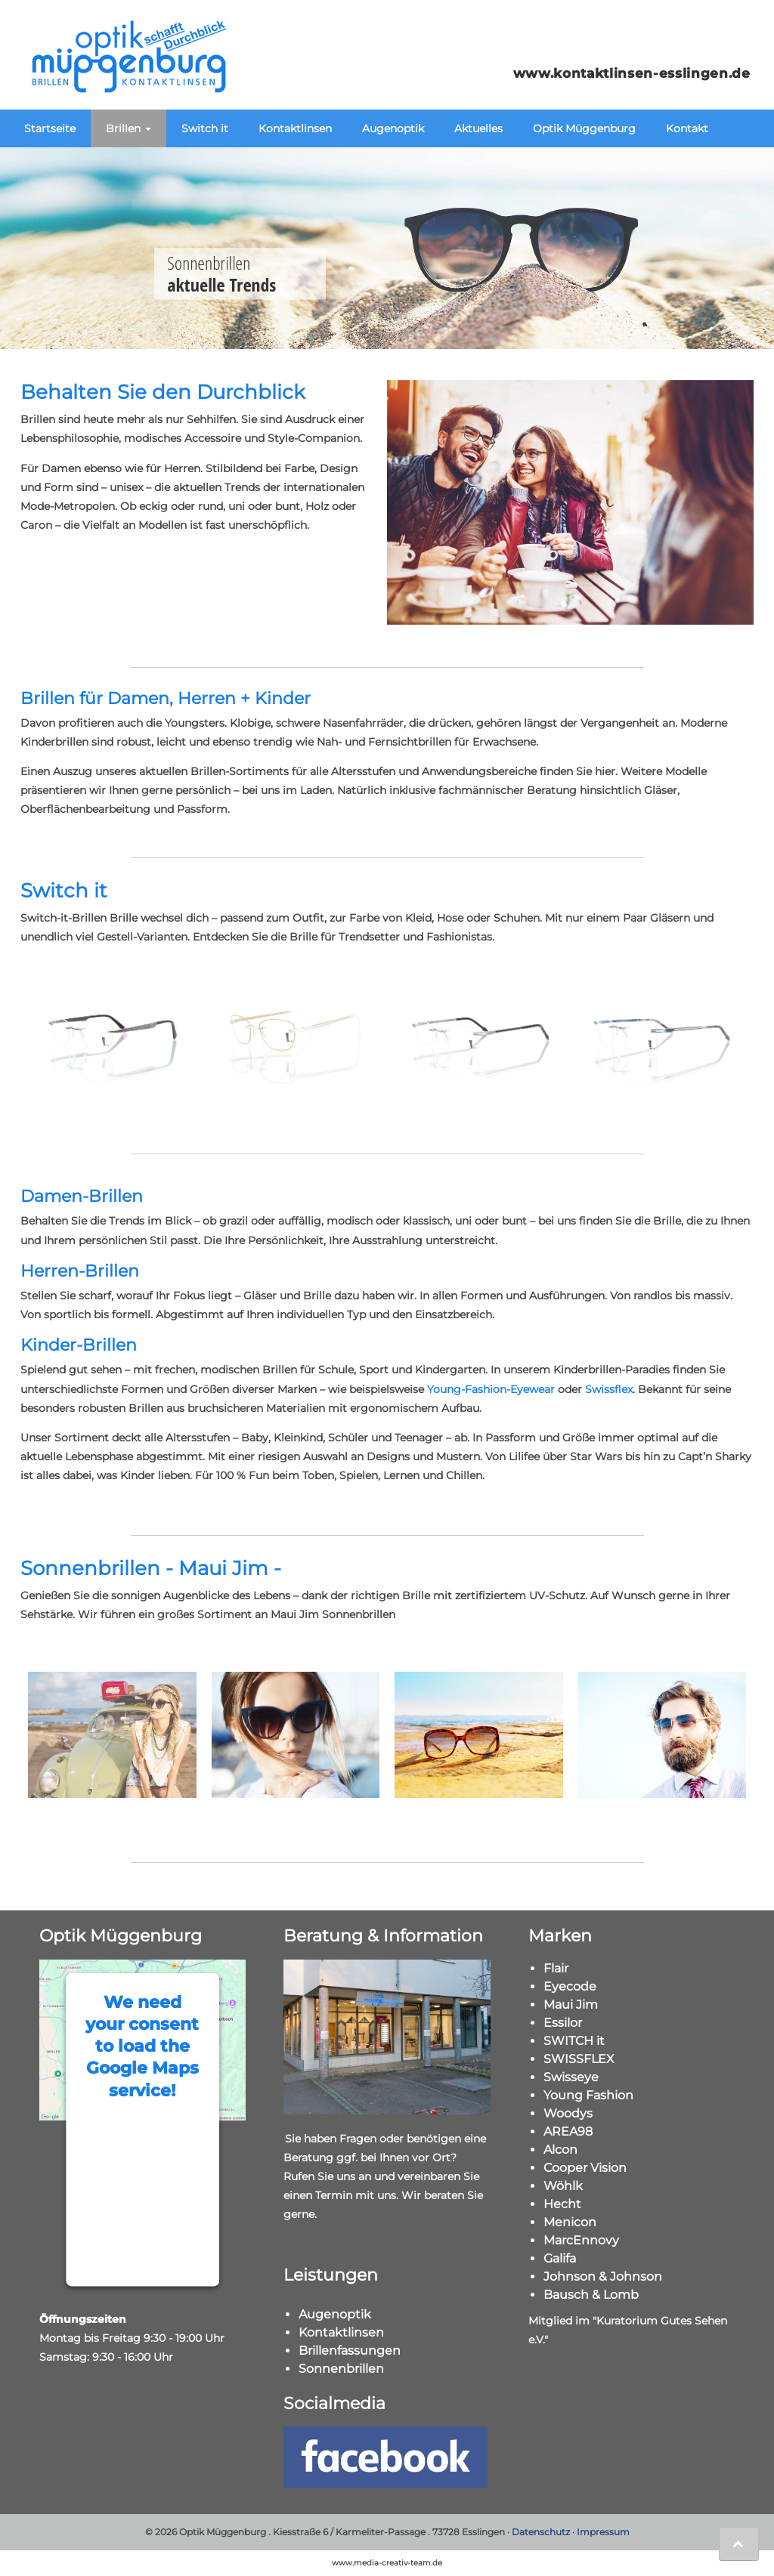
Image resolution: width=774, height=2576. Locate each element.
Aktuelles (478, 128)
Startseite (50, 128)
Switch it (204, 128)
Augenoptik (393, 128)
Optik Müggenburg (584, 128)
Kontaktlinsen (295, 128)
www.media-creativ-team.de (387, 2563)
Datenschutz (541, 2531)
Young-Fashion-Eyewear (491, 1389)
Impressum (603, 2531)
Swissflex (609, 1389)
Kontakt (687, 128)
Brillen (128, 128)
